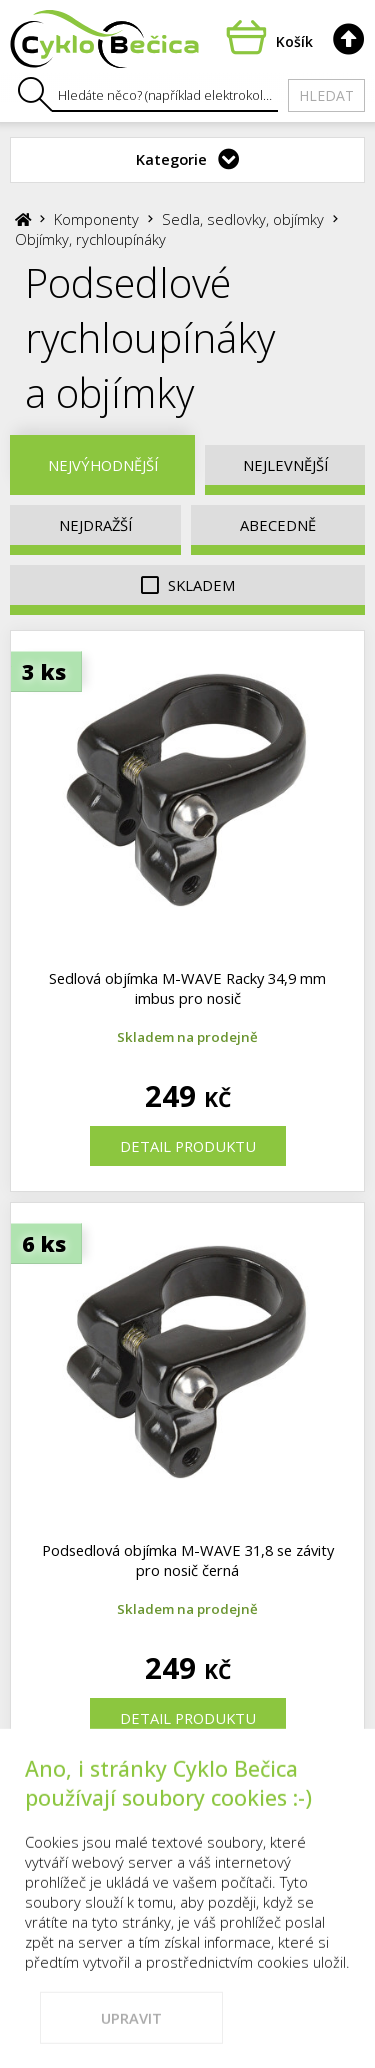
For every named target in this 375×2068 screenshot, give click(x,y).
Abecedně (278, 525)
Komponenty (96, 219)
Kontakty (187, 1820)
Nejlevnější (285, 465)
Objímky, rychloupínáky (90, 239)
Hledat (326, 95)
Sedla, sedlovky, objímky (243, 219)
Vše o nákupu (307, 1820)
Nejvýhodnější (103, 465)
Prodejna (83, 1820)
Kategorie (171, 159)
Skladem (188, 585)
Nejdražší (95, 525)
